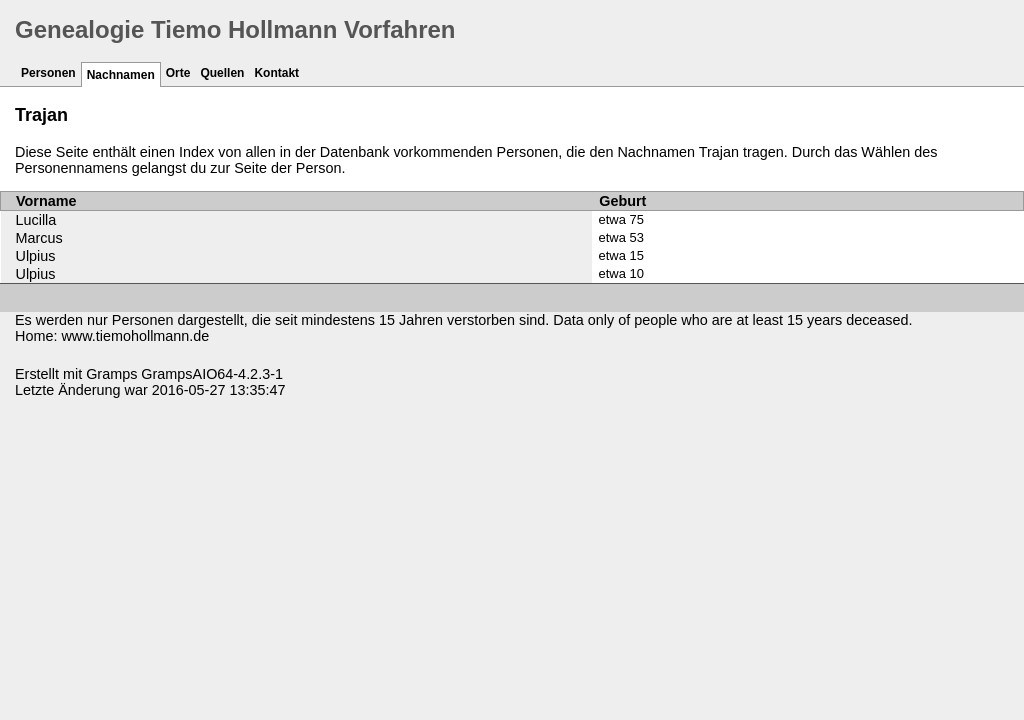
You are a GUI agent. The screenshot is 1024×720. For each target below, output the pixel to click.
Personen (48, 73)
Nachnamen (121, 75)
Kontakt (276, 73)
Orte (178, 73)
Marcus (39, 238)
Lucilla (36, 220)
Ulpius (36, 256)
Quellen (222, 73)
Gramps (111, 374)
